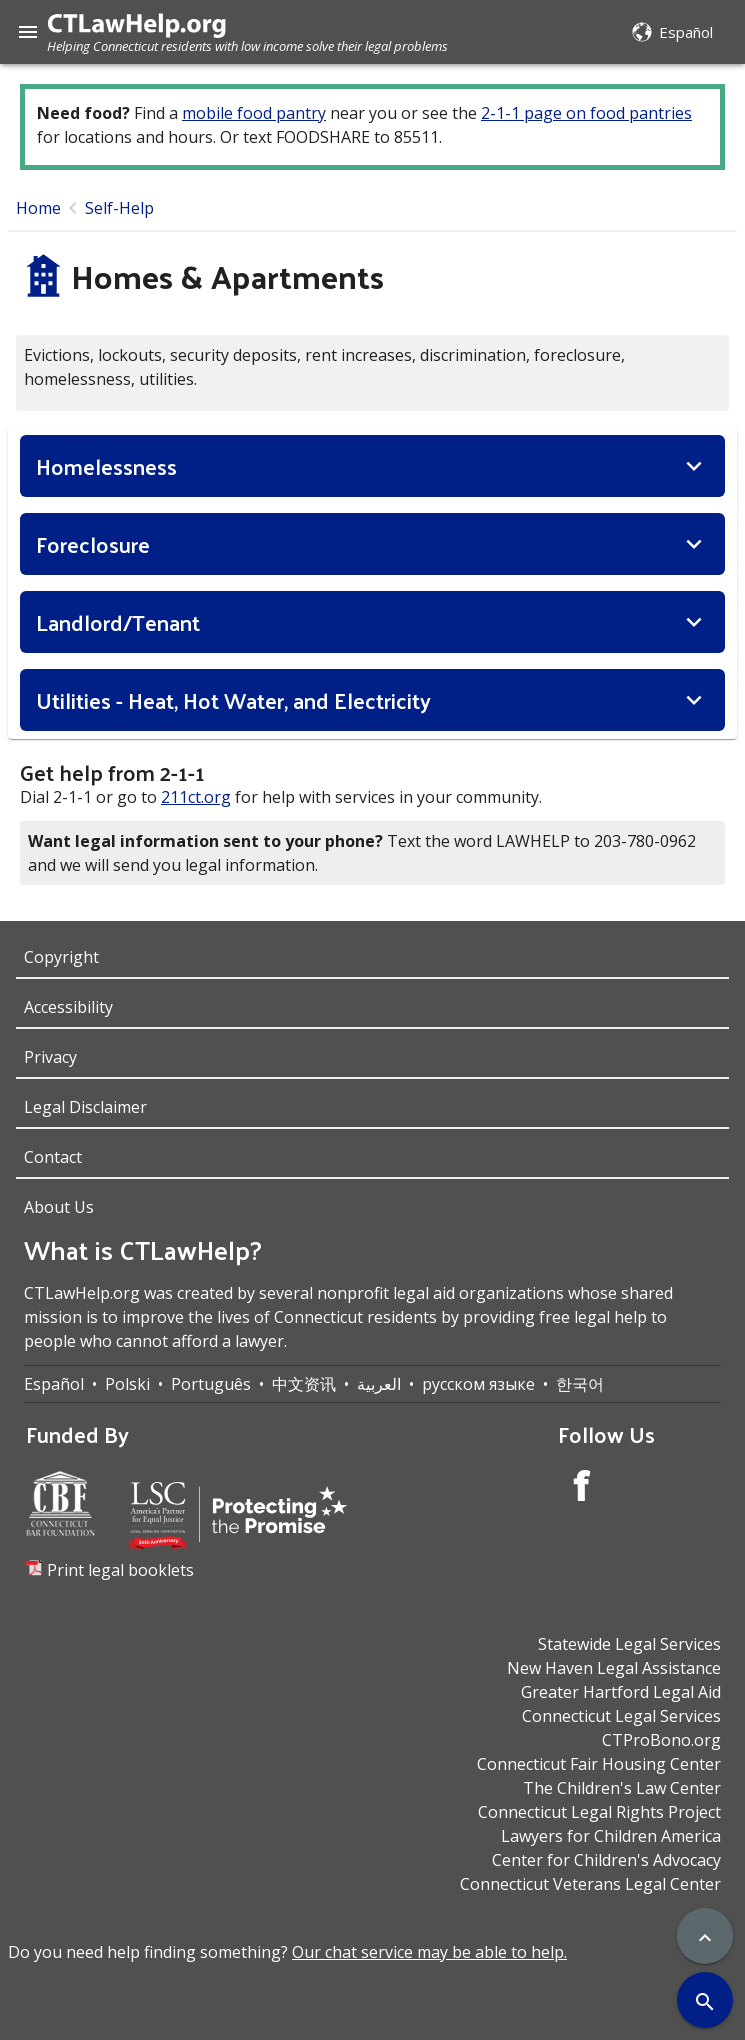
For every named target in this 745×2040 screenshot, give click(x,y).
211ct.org (196, 797)
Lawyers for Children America (611, 1836)
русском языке (478, 1384)
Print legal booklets (120, 1570)
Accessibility (68, 1007)
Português (211, 1384)
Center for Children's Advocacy (606, 1860)
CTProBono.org (661, 1740)
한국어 (580, 1384)
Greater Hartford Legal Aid (621, 1692)
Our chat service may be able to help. (429, 1952)
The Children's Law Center (622, 1788)
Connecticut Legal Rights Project (599, 1812)
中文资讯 (304, 1384)
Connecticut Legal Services (621, 1716)
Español (54, 1384)
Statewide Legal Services (629, 1644)
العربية (379, 1384)
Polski (127, 1384)
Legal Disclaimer (85, 1107)
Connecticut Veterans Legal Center (590, 1884)
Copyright (61, 957)
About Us (59, 1207)
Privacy (50, 1057)
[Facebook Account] (582, 1488)
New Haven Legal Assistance (614, 1668)
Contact (53, 1157)
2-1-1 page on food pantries (586, 113)
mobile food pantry (254, 113)
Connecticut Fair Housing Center (599, 1764)
